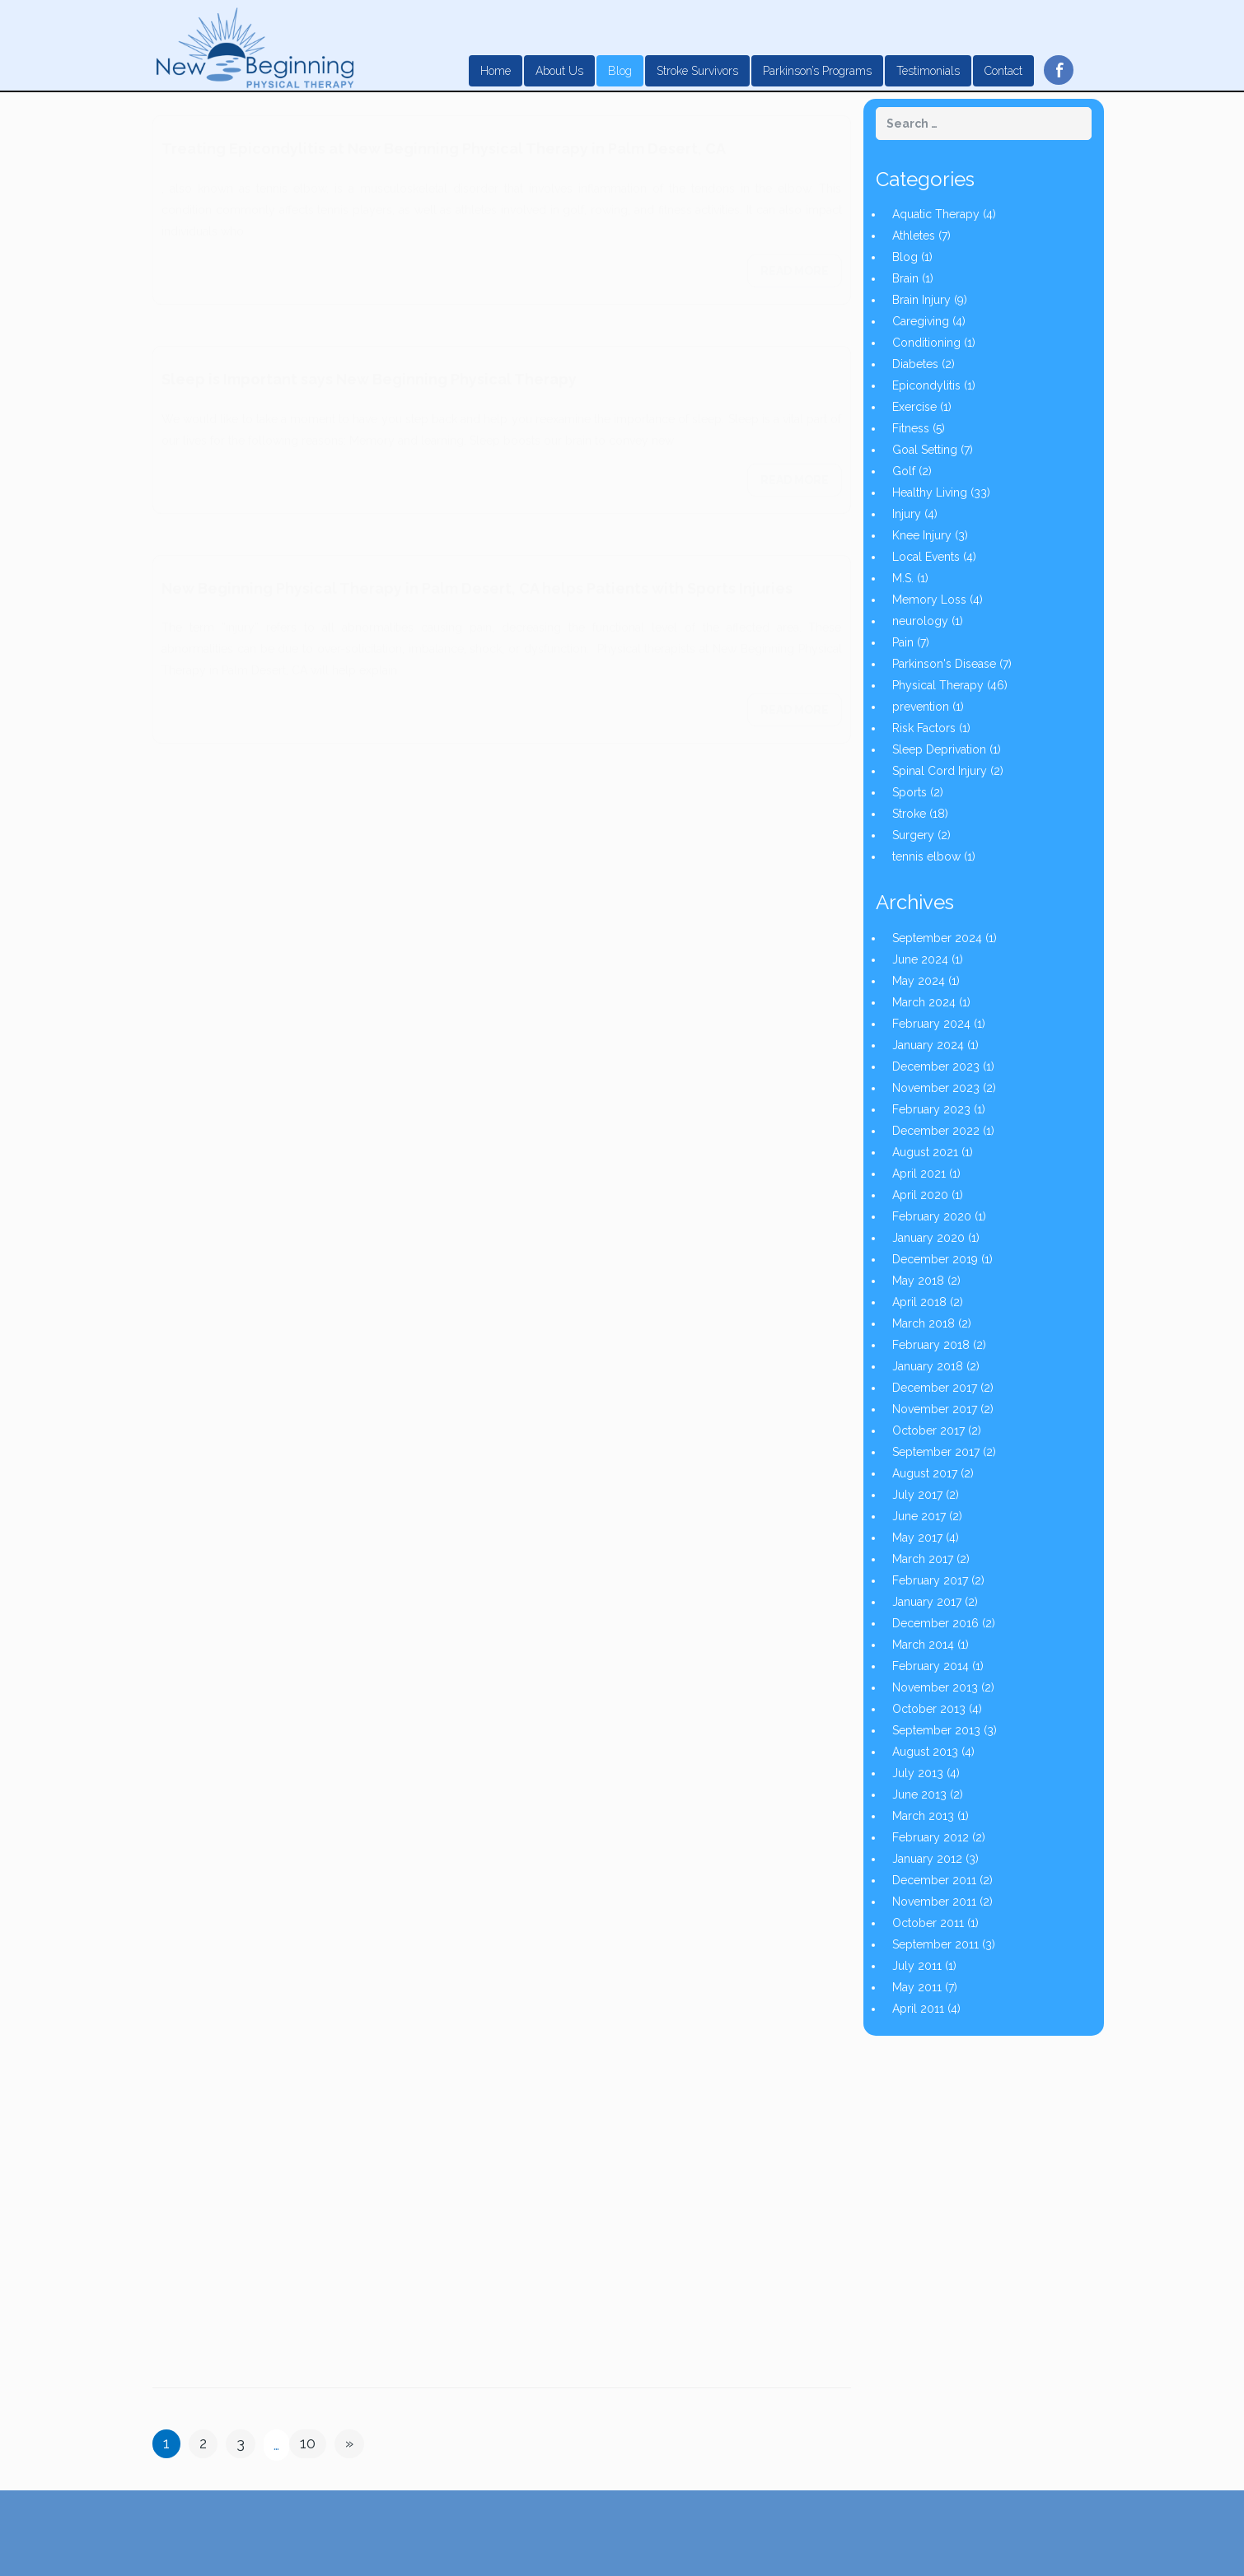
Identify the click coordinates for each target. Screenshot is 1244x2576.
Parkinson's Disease (944, 663)
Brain (905, 278)
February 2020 (931, 1216)
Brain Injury (921, 299)
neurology (920, 621)
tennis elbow (926, 856)
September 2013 (936, 1730)
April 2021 (919, 1173)
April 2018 (919, 1302)
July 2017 (917, 1494)
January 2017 (926, 1601)
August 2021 (925, 1152)
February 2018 (931, 1344)
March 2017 (922, 1559)
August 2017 (924, 1473)
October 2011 (928, 1923)
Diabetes (915, 364)
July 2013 (917, 1773)
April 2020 (920, 1195)
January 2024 (928, 1045)
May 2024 (918, 980)
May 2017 (917, 1537)
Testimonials (928, 70)
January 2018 (927, 1366)
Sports (909, 792)
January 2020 (928, 1237)
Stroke (909, 813)
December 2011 (934, 1880)
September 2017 (936, 1451)
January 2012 (927, 1858)
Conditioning (926, 342)
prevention (920, 706)
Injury (906, 513)
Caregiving (920, 321)
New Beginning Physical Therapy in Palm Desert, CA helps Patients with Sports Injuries (477, 572)
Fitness (910, 428)
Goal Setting (924, 449)
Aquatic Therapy (936, 214)
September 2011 (935, 1944)
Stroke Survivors (697, 70)
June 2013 (919, 1794)
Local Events (926, 556)
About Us (559, 70)
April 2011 (918, 2008)
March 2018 (923, 1323)
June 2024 (920, 959)
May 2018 (918, 1280)
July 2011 (917, 1965)
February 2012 (930, 1837)
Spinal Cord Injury (939, 770)
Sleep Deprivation (939, 749)
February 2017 (930, 1580)
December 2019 (935, 1259)
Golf (903, 471)
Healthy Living (929, 492)
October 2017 (928, 1430)
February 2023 (931, 1109)
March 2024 (924, 1002)
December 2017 (934, 1387)
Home (495, 70)
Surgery (913, 835)
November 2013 (935, 1687)
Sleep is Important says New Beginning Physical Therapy (369, 362)
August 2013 (925, 1751)
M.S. (903, 578)
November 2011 (934, 1901)
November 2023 (936, 1087)
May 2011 (917, 1987)
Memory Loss (929, 599)
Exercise (914, 406)
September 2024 (937, 938)
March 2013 (923, 1815)
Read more (794, 254)
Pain (903, 642)
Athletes (913, 235)
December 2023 (936, 1066)
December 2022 (936, 1130)
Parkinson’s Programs (817, 70)
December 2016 (935, 1623)
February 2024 (931, 1023)
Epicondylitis (926, 385)
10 (308, 2443)
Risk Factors (924, 728)
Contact (1003, 70)
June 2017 (919, 1516)
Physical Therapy (938, 685)
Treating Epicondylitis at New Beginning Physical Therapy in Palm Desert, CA (443, 132)
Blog (620, 70)
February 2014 (930, 1666)
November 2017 (934, 1409)
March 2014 (923, 1644)
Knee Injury (922, 535)
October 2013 (929, 1708)
